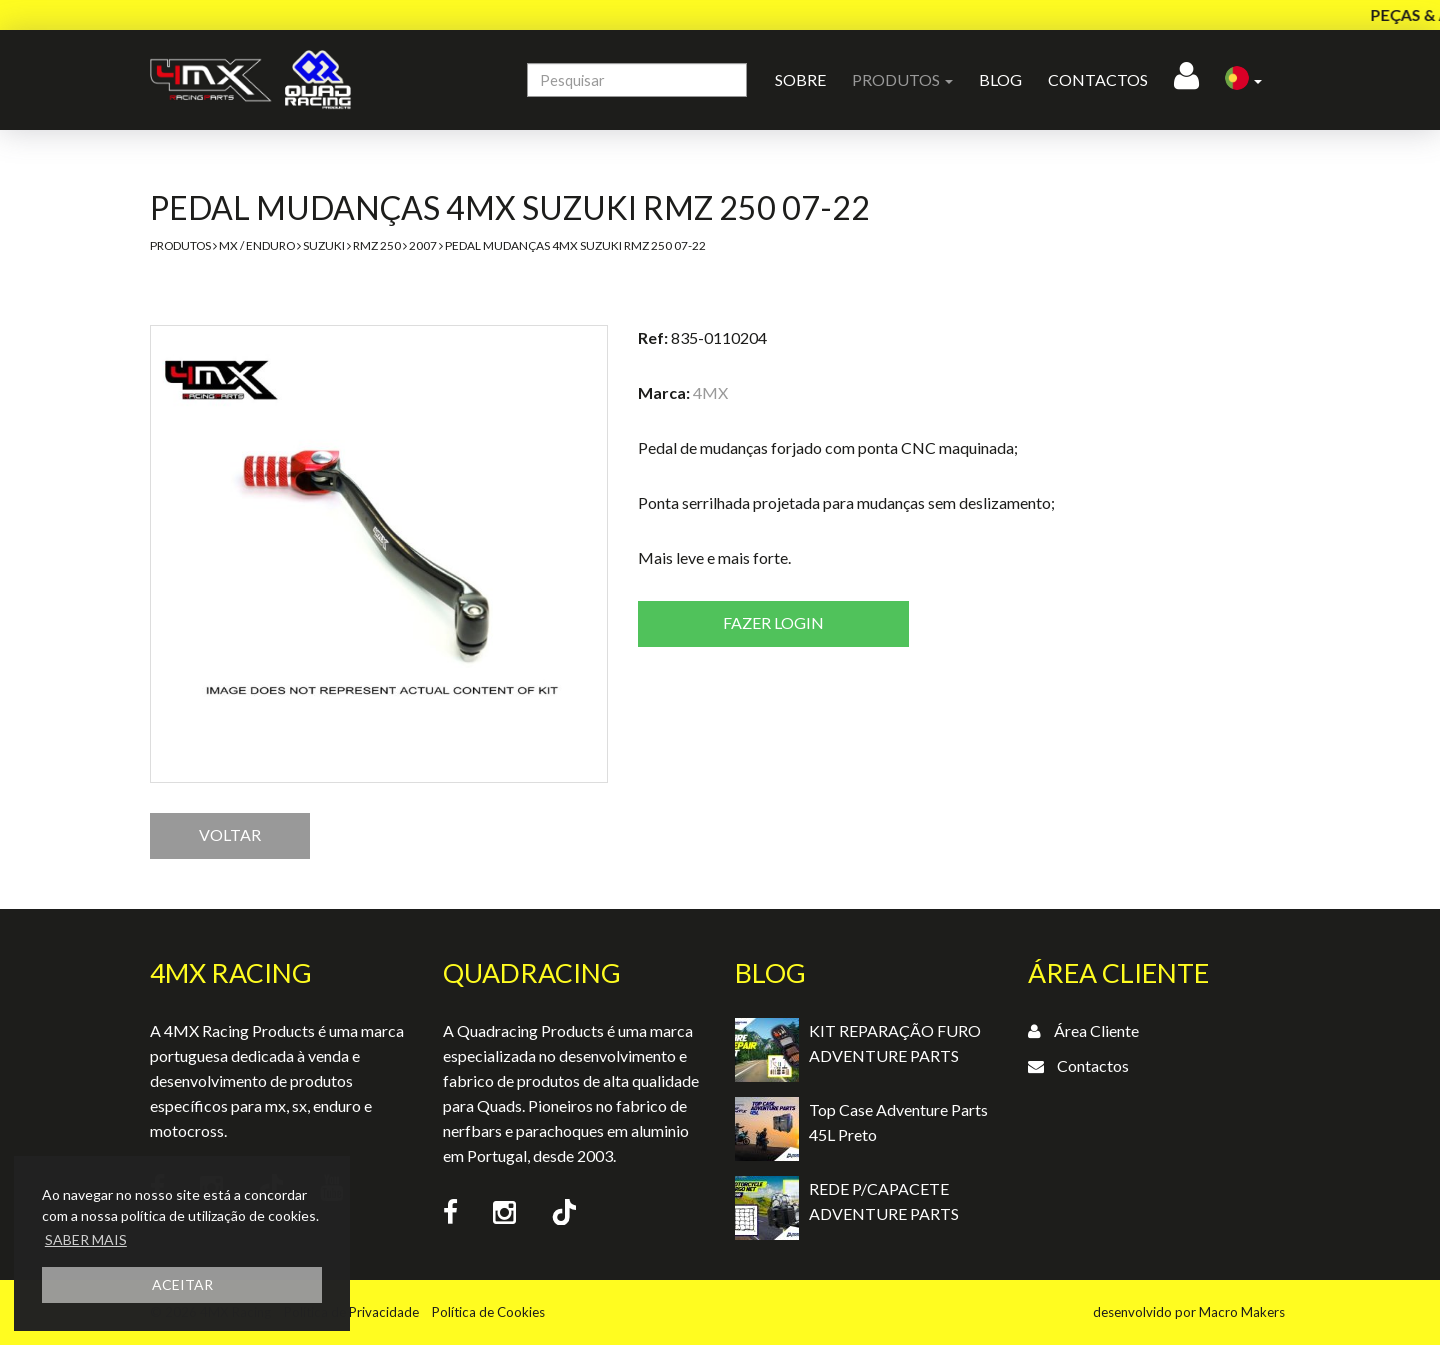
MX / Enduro (257, 245)
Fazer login (773, 622)
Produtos (180, 245)
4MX (710, 392)
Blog (1000, 79)
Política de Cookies (488, 1312)
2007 (423, 245)
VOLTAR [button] (230, 834)
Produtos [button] (902, 79)
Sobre (800, 79)
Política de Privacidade (351, 1312)
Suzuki (324, 245)
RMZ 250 (377, 245)
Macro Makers (1242, 1312)
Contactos (1098, 79)
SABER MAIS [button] (86, 1239)
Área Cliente (1096, 1030)
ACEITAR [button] (182, 1284)
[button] (1243, 80)
